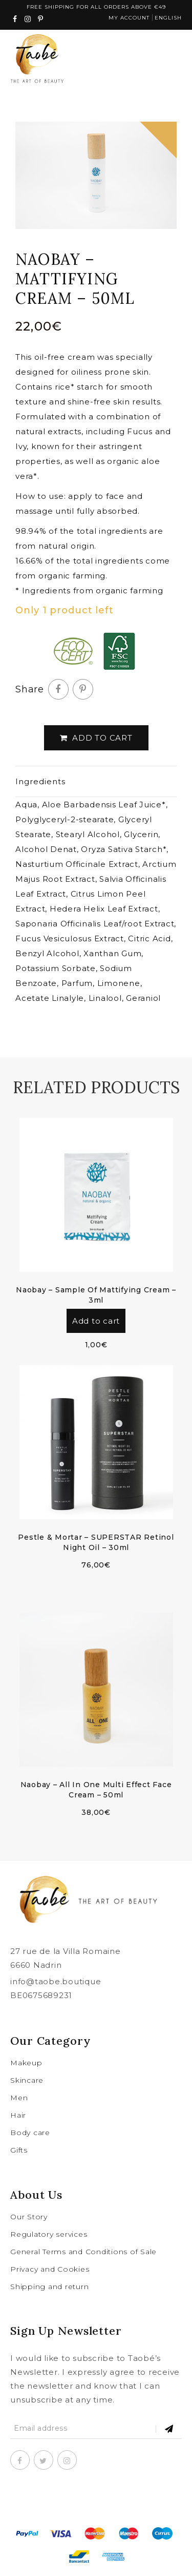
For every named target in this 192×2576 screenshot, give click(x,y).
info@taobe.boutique (55, 1981)
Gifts (19, 2150)
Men (19, 2097)
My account (129, 17)
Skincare (27, 2080)
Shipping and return (49, 2286)
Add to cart (96, 738)
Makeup (26, 2062)
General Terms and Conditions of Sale (83, 2251)
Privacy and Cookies (49, 2269)
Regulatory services (48, 2234)
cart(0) (140, 64)
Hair (18, 2115)
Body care (30, 2132)
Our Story (29, 2216)
